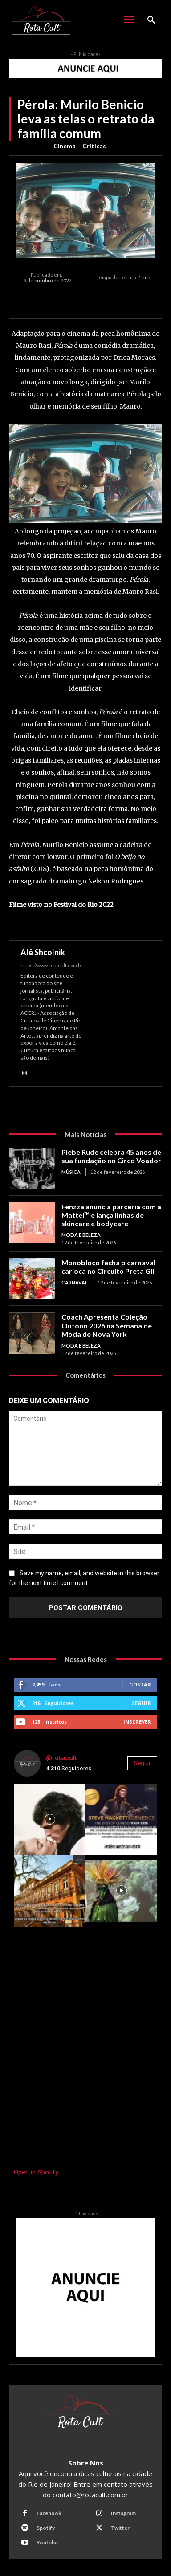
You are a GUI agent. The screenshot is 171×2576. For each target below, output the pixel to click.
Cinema (64, 146)
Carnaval (74, 1282)
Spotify (46, 2527)
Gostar (140, 1684)
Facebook (49, 2513)
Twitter (120, 2527)
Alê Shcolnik (42, 952)
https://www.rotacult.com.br (51, 965)
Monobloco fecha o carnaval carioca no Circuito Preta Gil (108, 1266)
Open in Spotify (36, 2172)
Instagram (123, 2513)
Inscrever (137, 1721)
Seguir (141, 1703)
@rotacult (61, 1758)
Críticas (94, 146)
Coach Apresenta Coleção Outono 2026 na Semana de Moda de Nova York (106, 1325)
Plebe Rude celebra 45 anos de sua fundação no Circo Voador (111, 1156)
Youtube (47, 2542)
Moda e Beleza (81, 1235)
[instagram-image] (50, 1819)
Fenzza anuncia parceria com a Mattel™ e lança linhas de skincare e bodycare (111, 1215)
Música (71, 1172)
